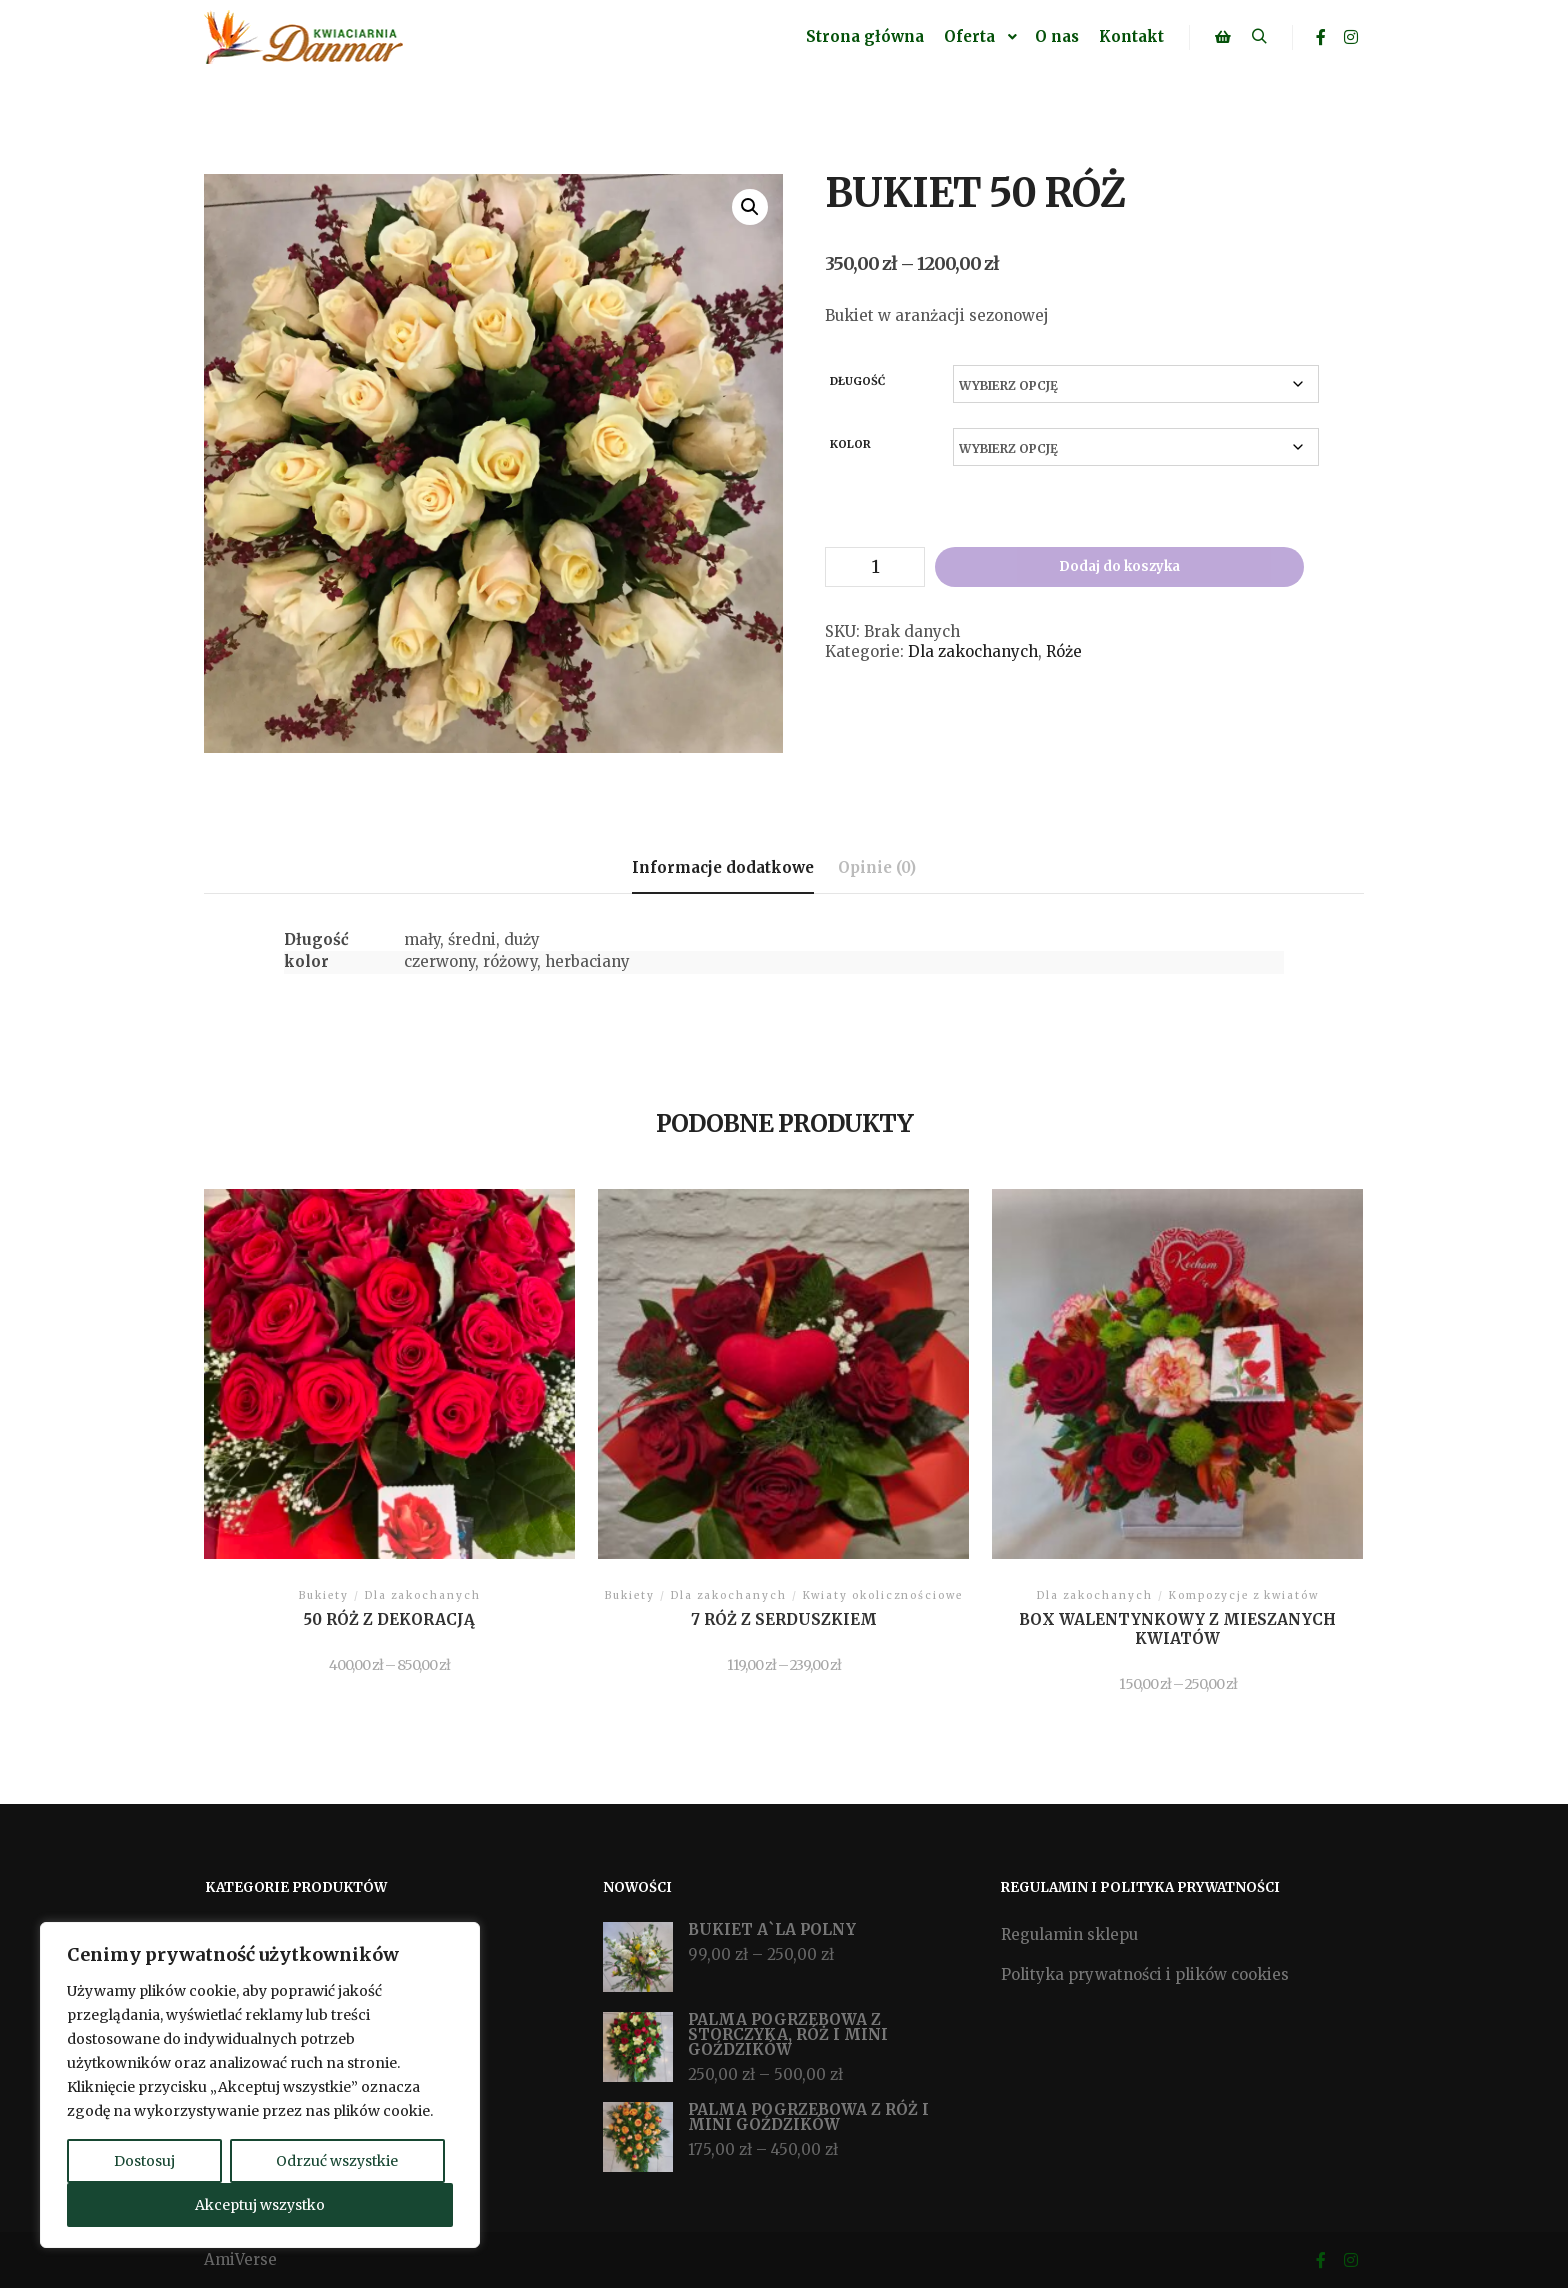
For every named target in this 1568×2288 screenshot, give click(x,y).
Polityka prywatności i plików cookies (1145, 1974)
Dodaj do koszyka (1119, 566)
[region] (260, 2085)
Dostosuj (144, 2161)
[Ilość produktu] (875, 567)
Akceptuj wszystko (260, 2205)
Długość (857, 381)
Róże (1064, 651)
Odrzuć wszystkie (337, 2161)
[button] (750, 207)
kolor (850, 444)
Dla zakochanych (973, 651)
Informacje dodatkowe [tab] (723, 867)
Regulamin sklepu (1069, 1934)
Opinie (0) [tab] (877, 867)
